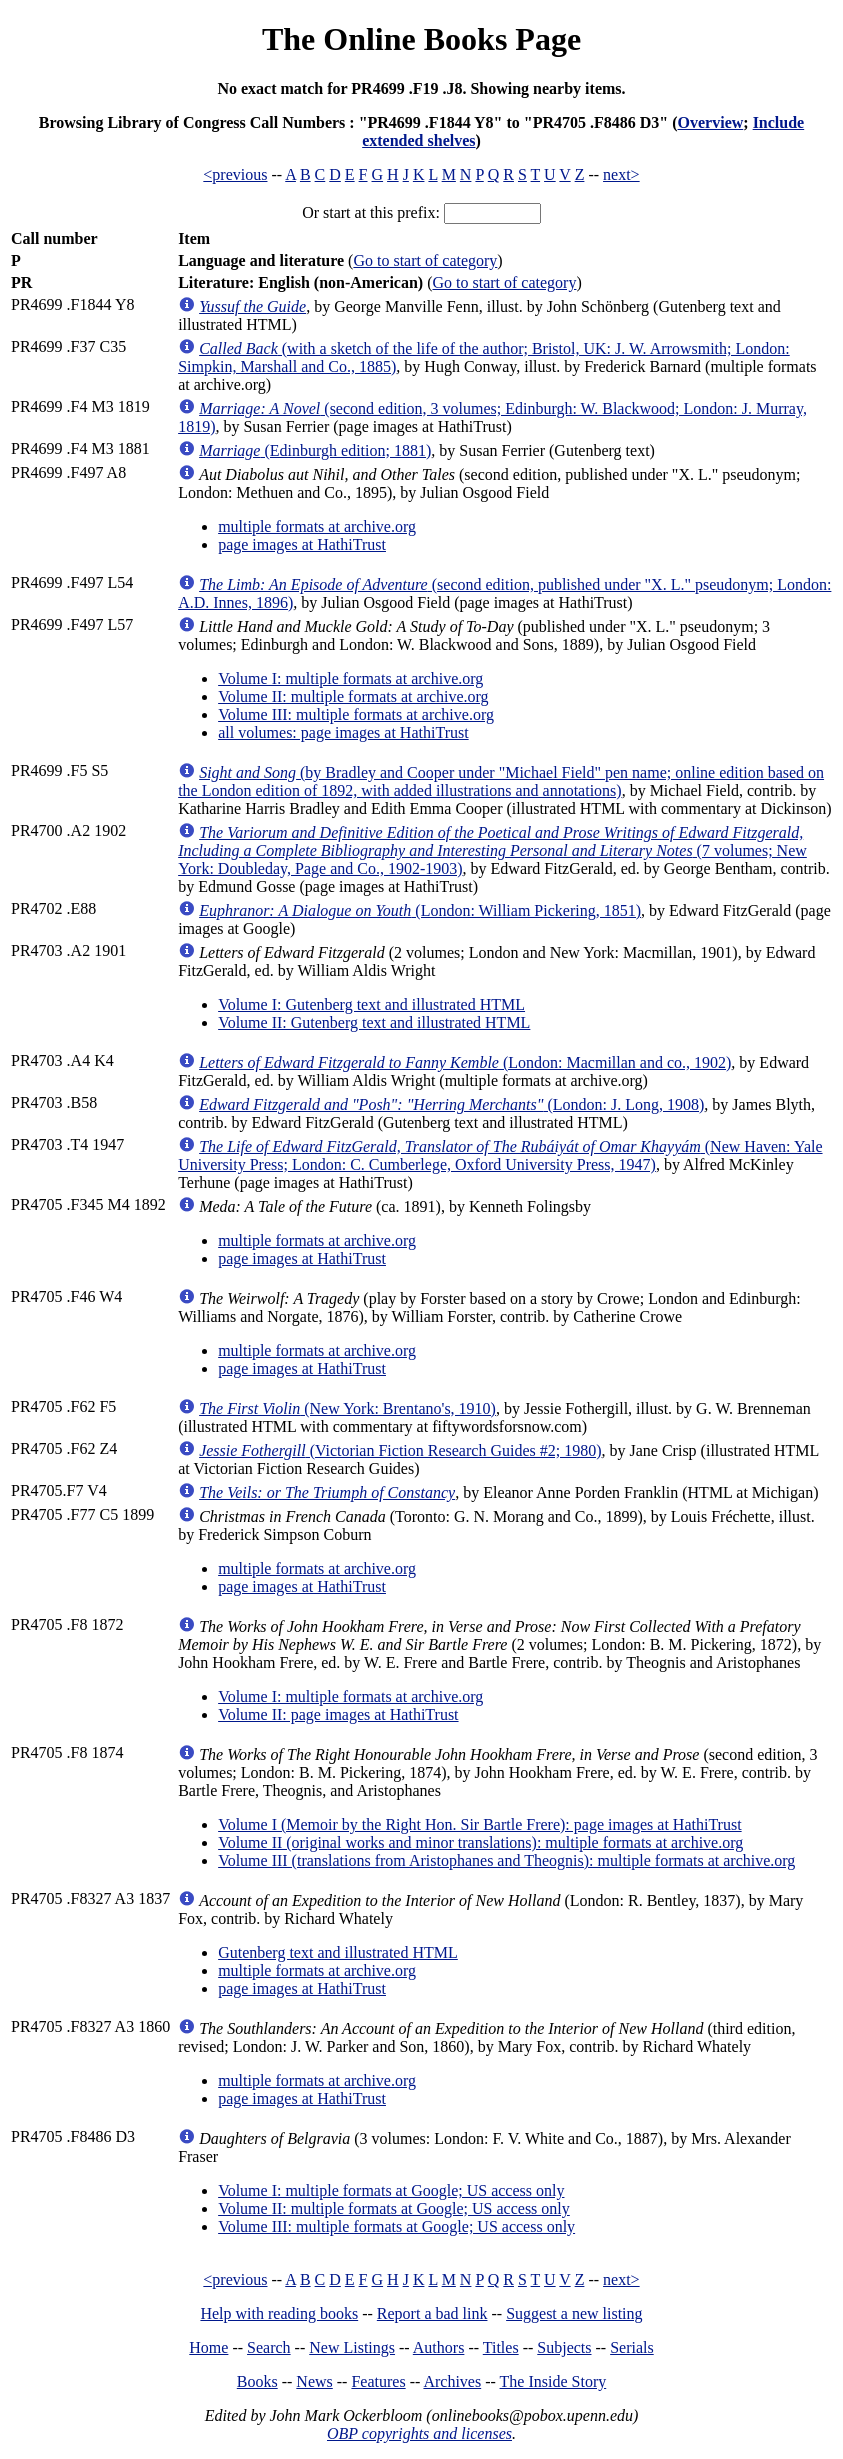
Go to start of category (425, 260)
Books (257, 2381)
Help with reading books (279, 2313)
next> (621, 174)
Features (378, 2381)
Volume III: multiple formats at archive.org (356, 714)
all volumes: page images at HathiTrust (343, 732)
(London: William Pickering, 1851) (420, 910)
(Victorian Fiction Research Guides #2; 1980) (400, 1450)
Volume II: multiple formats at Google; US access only (394, 2208)
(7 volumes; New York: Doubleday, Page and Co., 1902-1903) (492, 850)
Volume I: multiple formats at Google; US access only (391, 2190)
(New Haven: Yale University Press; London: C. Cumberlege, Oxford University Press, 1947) (500, 1155)
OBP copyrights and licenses (419, 2433)
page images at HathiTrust (302, 544)
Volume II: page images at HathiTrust (338, 1714)
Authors (439, 2347)
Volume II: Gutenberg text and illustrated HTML (374, 1022)
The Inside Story (553, 2381)
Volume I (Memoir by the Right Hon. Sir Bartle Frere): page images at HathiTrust (479, 1824)
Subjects (564, 2347)
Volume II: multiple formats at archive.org (353, 696)
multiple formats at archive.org (317, 526)
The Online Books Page (421, 39)
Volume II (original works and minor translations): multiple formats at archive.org (480, 1842)
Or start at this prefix (368, 212)
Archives (452, 2381)
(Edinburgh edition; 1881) (315, 450)
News (314, 2381)
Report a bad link (432, 2313)
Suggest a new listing (574, 2313)
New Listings (352, 2347)
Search (269, 2347)
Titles (501, 2347)
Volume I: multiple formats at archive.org (350, 678)
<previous (235, 174)
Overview (711, 122)
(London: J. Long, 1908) (451, 1104)
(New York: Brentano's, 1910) (347, 1408)
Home (208, 2347)
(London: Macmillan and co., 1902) (465, 1062)
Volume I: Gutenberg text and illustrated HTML (371, 1004)
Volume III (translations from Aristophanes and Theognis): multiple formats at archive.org (506, 1860)
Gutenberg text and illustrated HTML (338, 1952)
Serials (632, 2347)
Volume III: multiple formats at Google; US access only (396, 2226)
